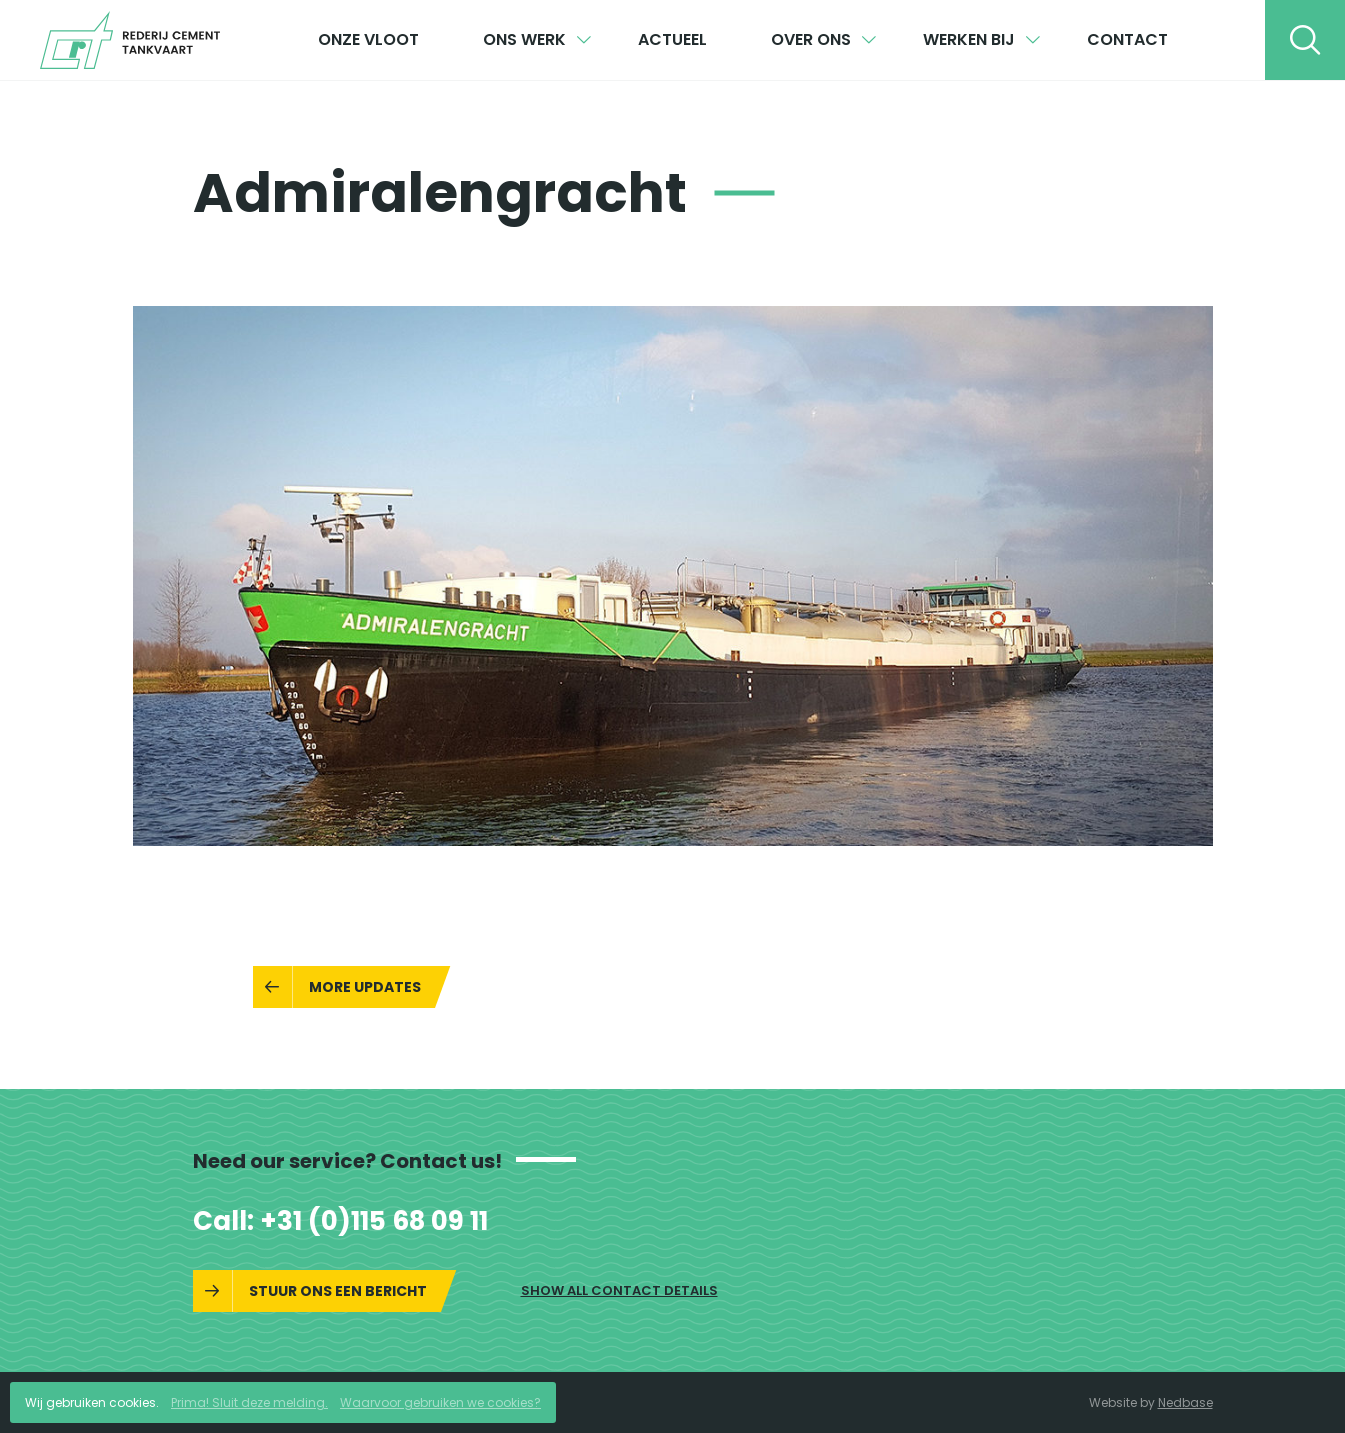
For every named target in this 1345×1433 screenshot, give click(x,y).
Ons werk (524, 39)
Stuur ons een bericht (338, 1291)
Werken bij (969, 39)
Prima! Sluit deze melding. (249, 1402)
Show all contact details (619, 1290)
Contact (1127, 39)
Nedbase (1185, 1402)
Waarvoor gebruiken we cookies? (440, 1402)
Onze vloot (368, 39)
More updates (365, 987)
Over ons (811, 39)
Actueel (672, 39)
